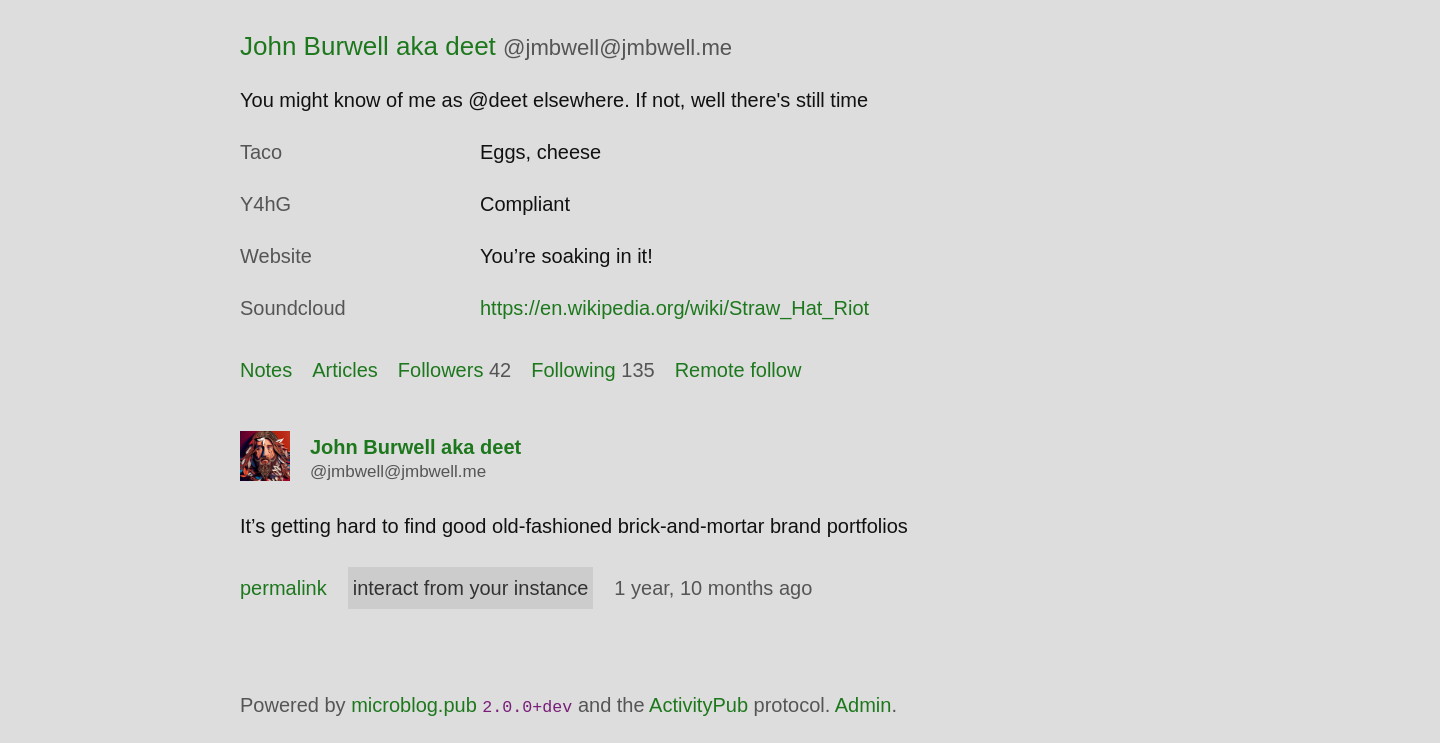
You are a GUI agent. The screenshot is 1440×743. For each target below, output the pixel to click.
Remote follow (738, 370)
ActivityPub (698, 705)
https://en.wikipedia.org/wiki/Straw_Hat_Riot (674, 308)
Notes (266, 370)
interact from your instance (471, 588)
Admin (863, 705)
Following (573, 370)
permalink (283, 588)
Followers (441, 370)
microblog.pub (414, 705)
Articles (345, 370)
